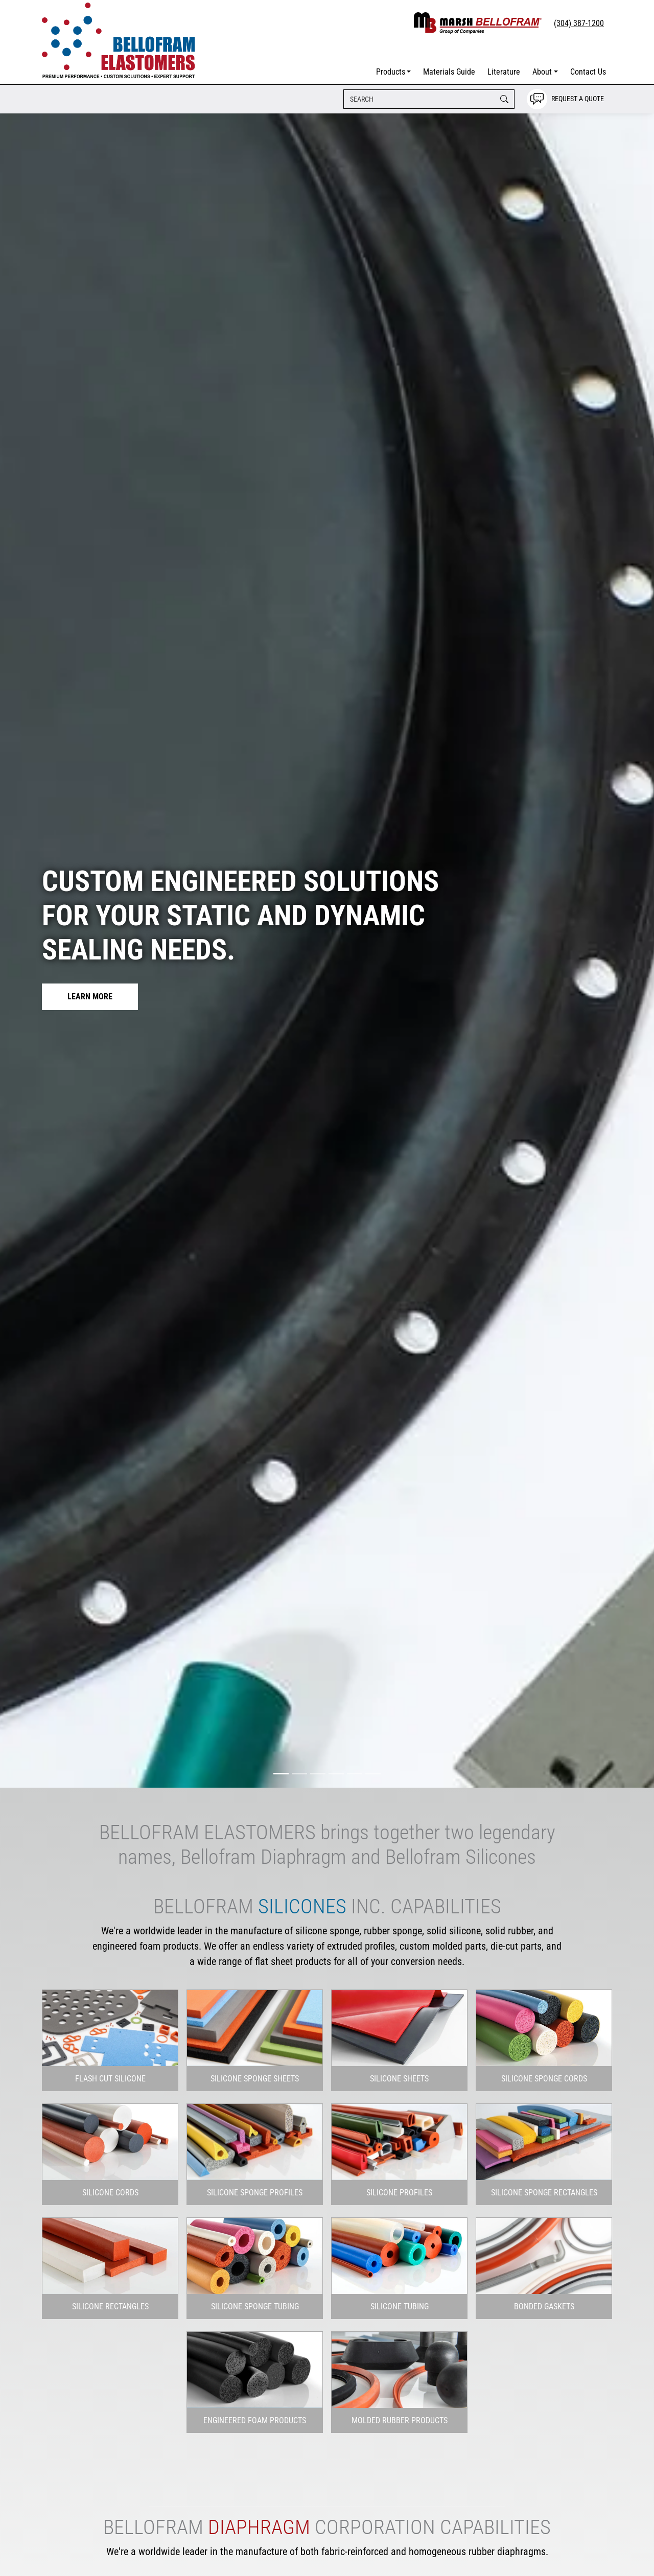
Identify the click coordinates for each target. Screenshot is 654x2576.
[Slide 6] (373, 1773)
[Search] (429, 99)
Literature (503, 72)
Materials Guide (449, 72)
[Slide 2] (299, 1773)
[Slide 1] (281, 1773)
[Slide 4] (336, 1773)
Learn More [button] (89, 996)
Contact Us (588, 72)
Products (390, 72)
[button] (110, 2079)
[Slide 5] (354, 1773)
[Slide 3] (317, 1773)
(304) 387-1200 (579, 23)
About (542, 72)
